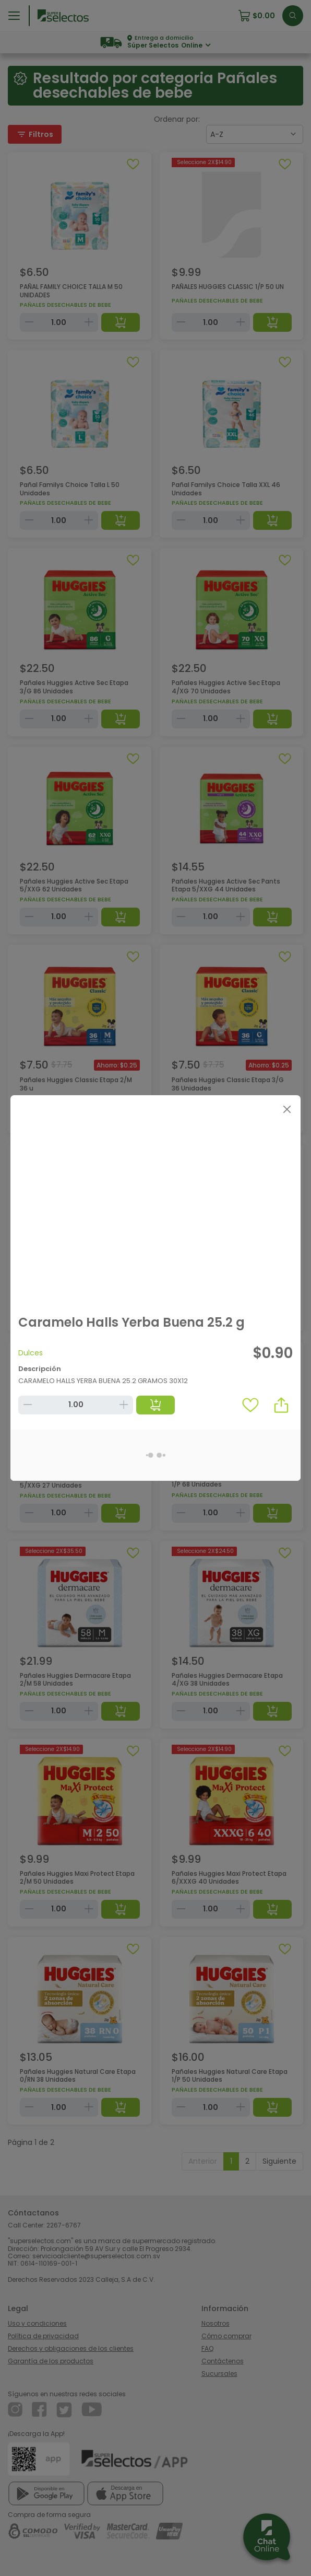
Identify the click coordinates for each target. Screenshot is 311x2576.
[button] (281, 1405)
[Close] (286, 1109)
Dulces (30, 1353)
